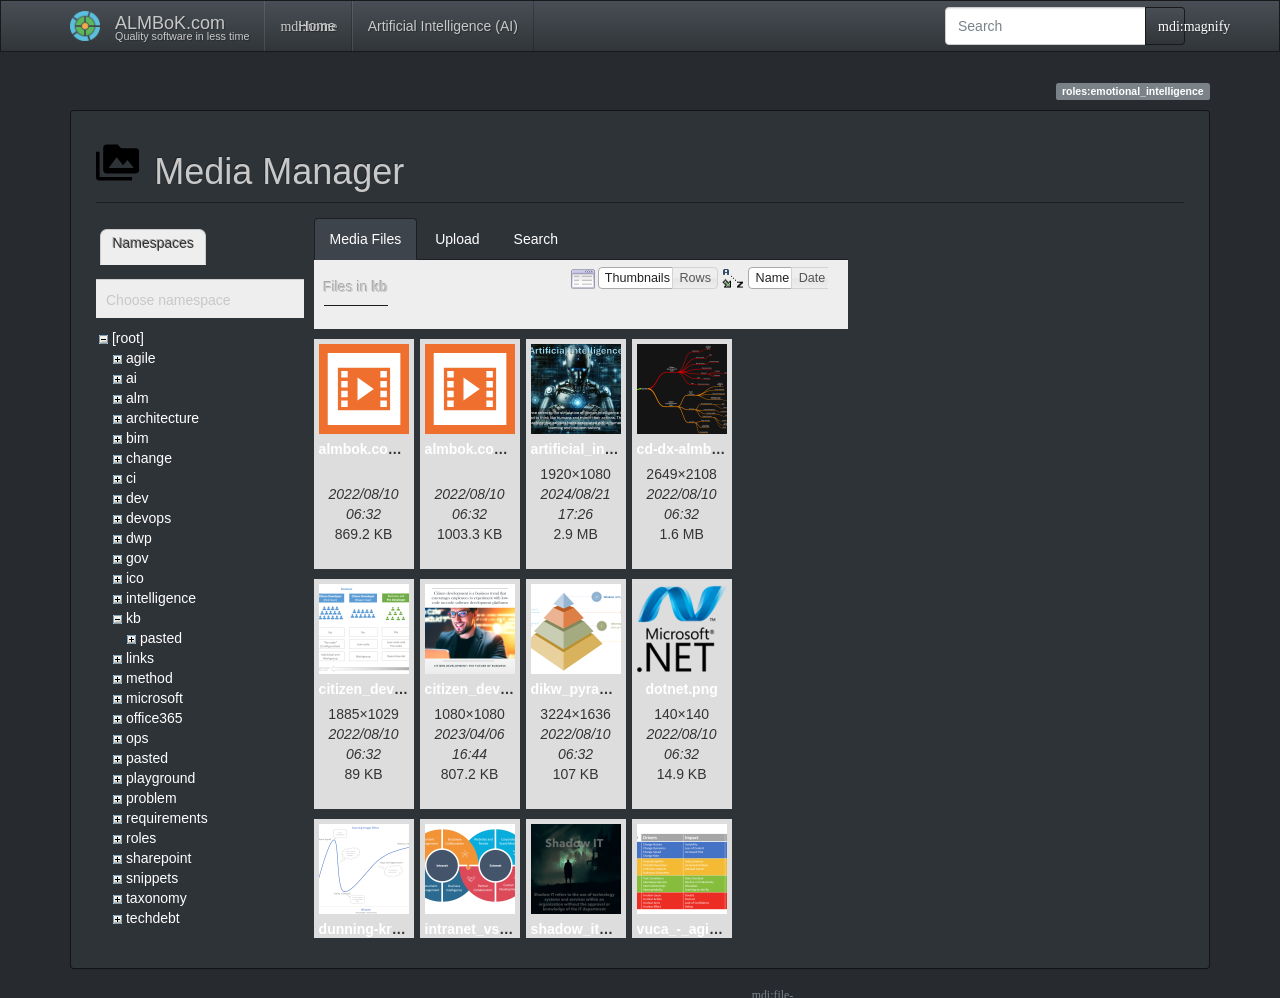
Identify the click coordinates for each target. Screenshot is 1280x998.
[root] (128, 338)
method (149, 678)
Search (536, 239)
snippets (152, 878)
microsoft (154, 698)
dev (137, 498)
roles (141, 838)
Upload (457, 239)
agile (141, 358)
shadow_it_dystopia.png (612, 929)
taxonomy (156, 898)
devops (148, 518)
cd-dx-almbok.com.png (713, 449)
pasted (161, 638)
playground (160, 778)
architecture (162, 418)
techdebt (153, 918)
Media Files (366, 239)
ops (137, 738)
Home (307, 26)
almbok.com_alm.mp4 (392, 449)
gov (137, 558)
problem (151, 798)
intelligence (161, 598)
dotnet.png (681, 689)
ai (131, 378)
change (149, 458)
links (140, 658)
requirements (167, 818)
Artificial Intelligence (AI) (443, 26)
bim (137, 438)
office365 (154, 718)
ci (131, 478)
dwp (139, 538)
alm (137, 398)
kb (133, 618)
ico (135, 578)
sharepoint (158, 858)
